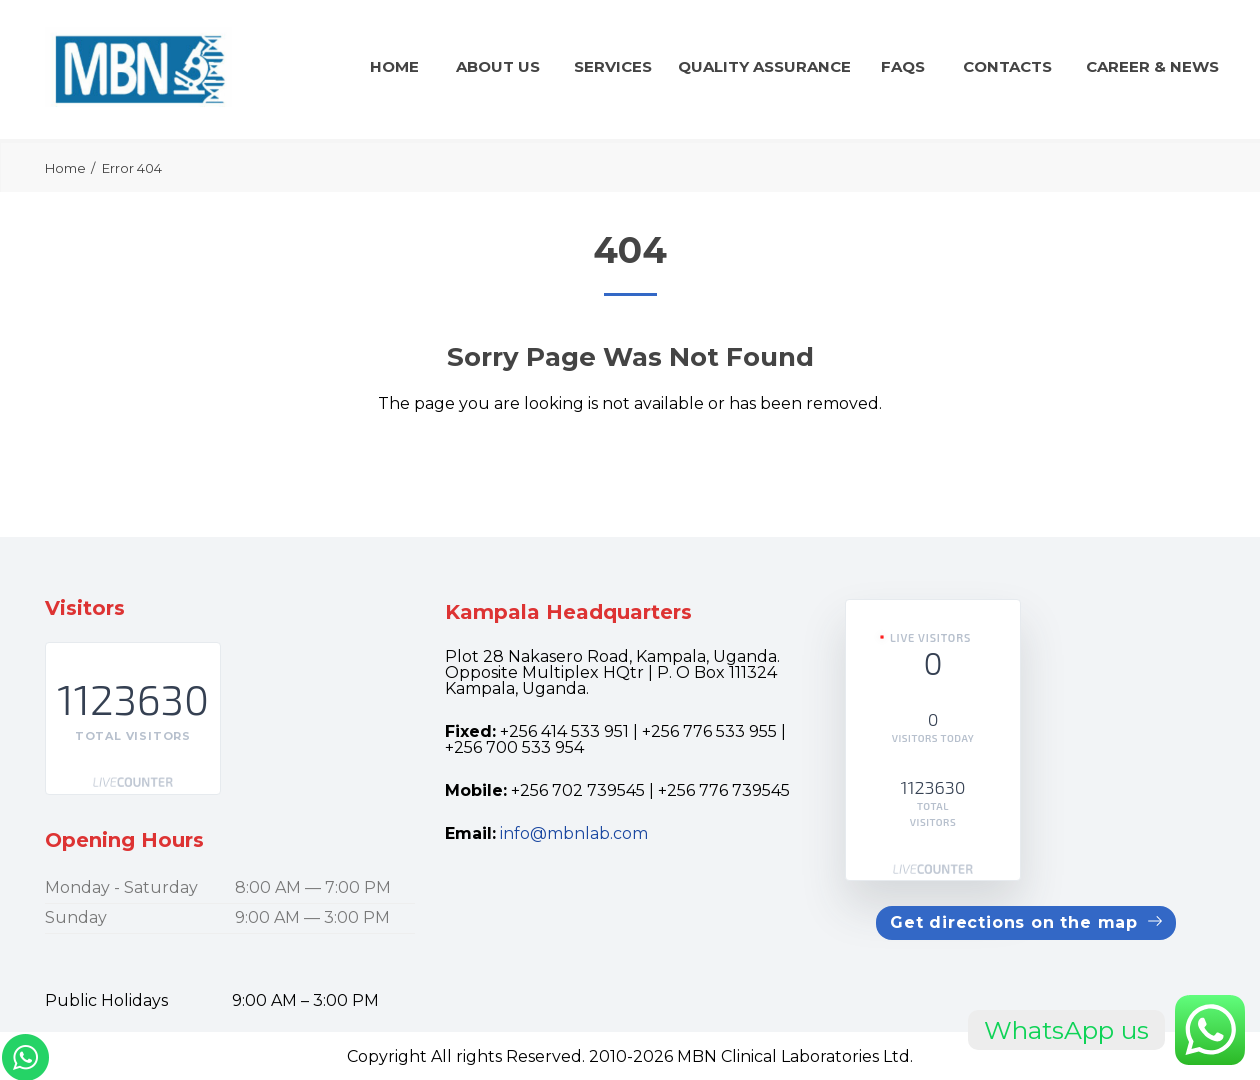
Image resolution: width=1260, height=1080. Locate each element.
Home (394, 66)
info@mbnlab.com (574, 833)
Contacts (1007, 66)
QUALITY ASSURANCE (764, 66)
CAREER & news (1152, 66)
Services (613, 66)
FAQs (903, 66)
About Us (498, 66)
